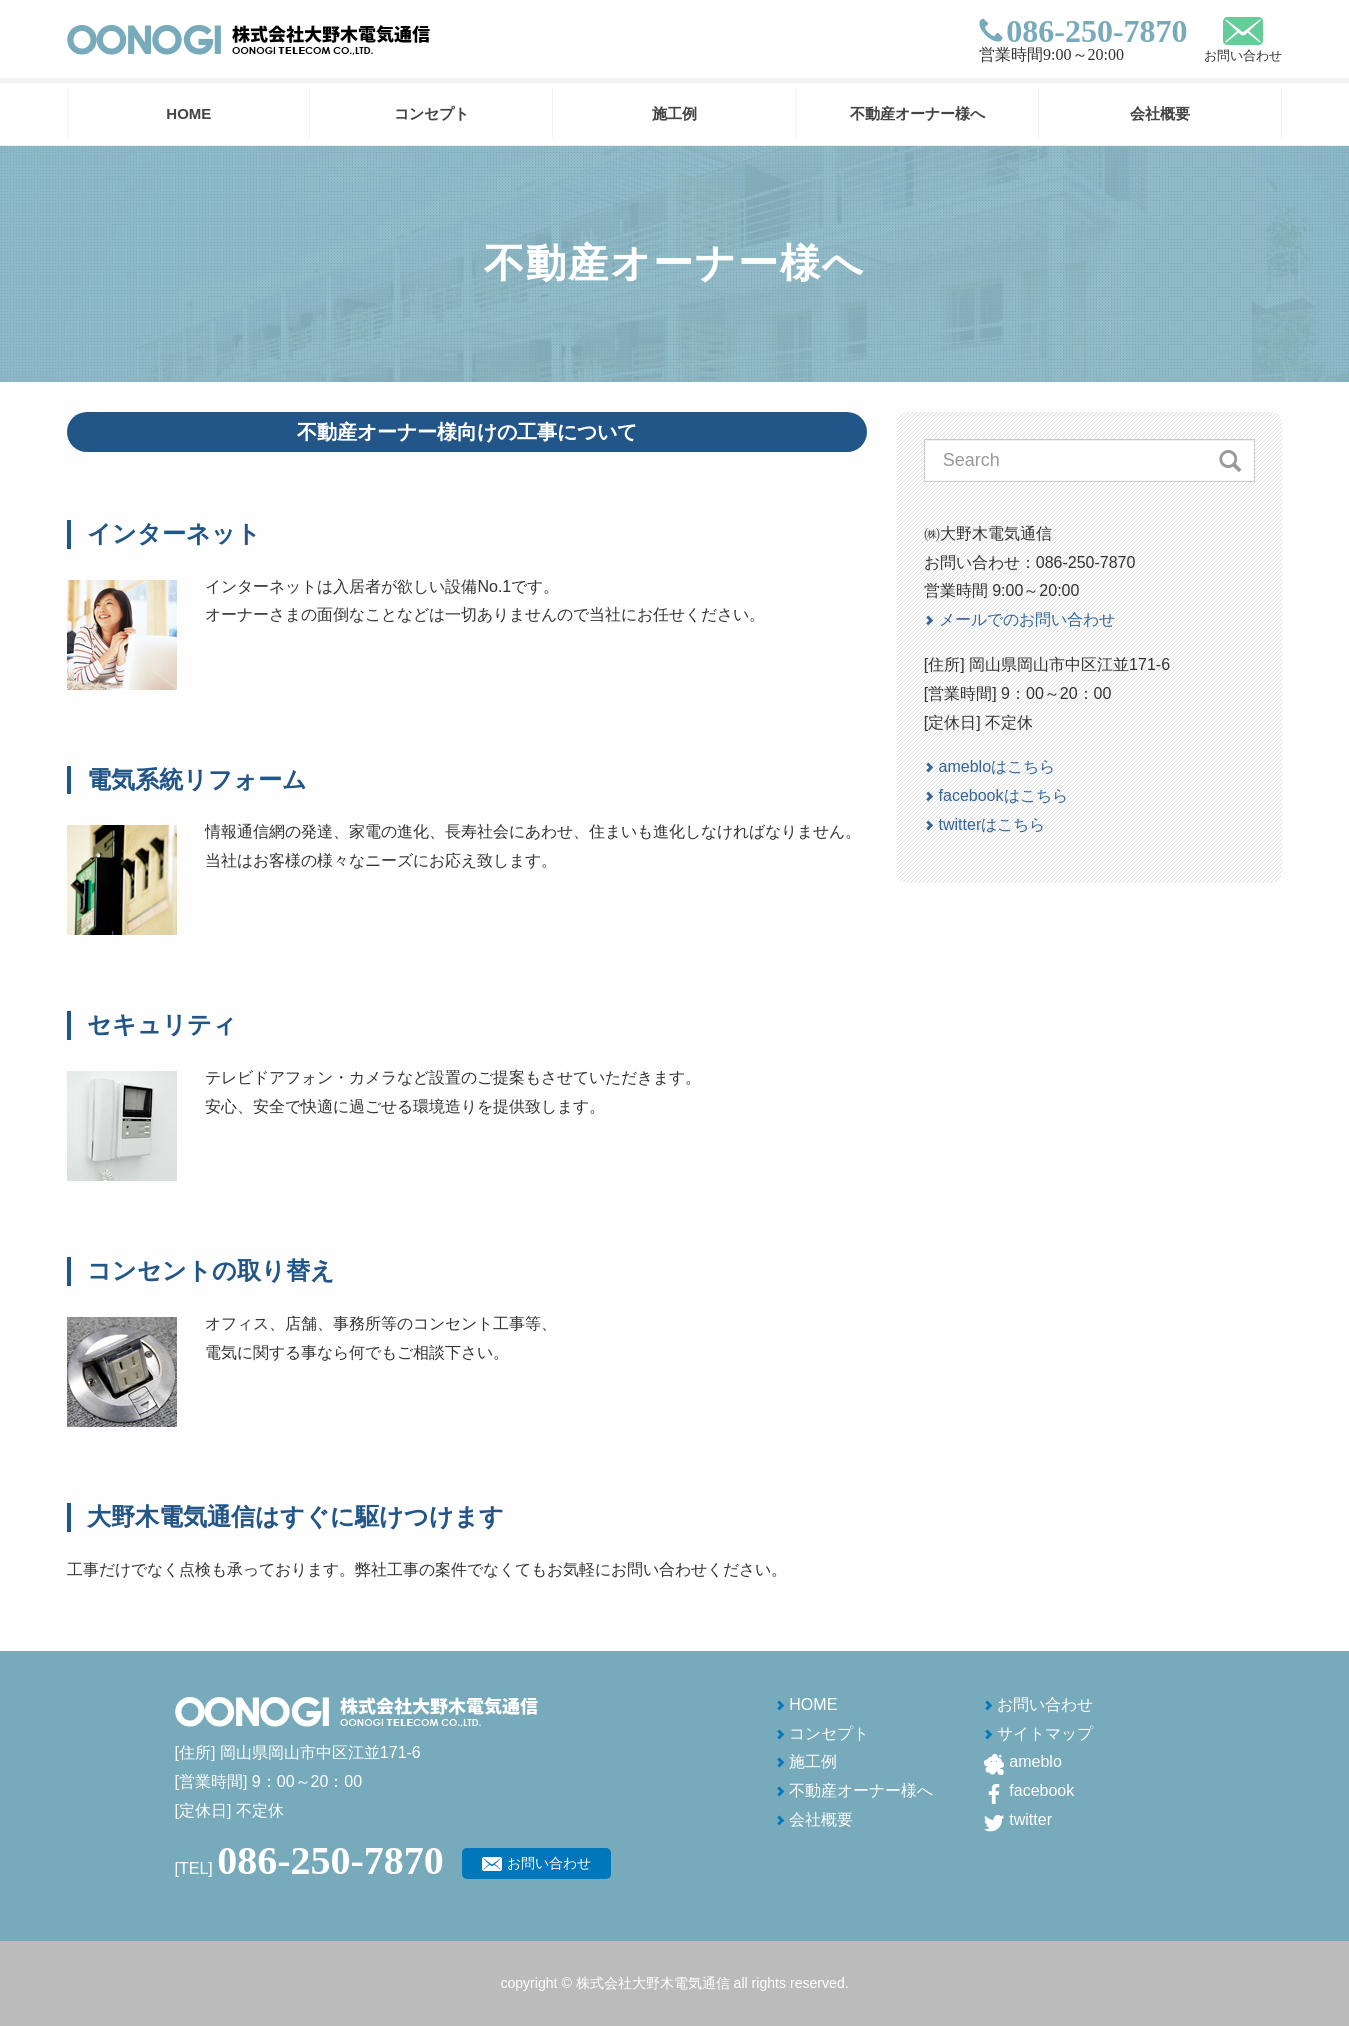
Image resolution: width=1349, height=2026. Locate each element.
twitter (1030, 1819)
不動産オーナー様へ (917, 113)
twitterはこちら (992, 824)
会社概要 (1160, 113)
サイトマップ (1045, 1733)
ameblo (1035, 1761)
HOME (188, 113)
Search (1230, 460)
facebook (1041, 1790)
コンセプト (431, 113)
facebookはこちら (1003, 795)
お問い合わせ (1243, 56)
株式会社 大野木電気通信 (249, 40)
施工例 (674, 113)
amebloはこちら (997, 766)
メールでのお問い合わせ (1027, 619)
